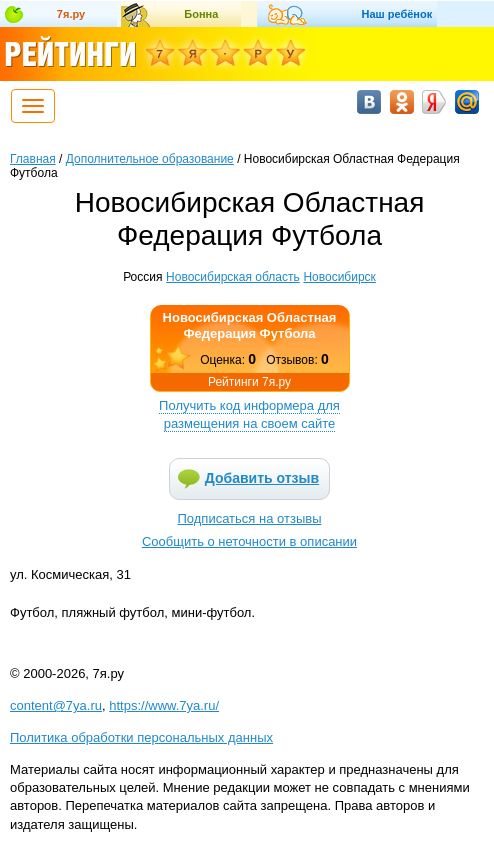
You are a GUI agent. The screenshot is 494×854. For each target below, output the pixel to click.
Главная (33, 159)
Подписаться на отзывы (250, 518)
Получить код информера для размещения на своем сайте (249, 414)
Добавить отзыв (262, 478)
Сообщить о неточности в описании (249, 541)
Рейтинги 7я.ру (249, 382)
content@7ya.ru (56, 705)
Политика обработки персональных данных (141, 737)
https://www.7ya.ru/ (164, 705)
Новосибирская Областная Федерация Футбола (250, 325)
